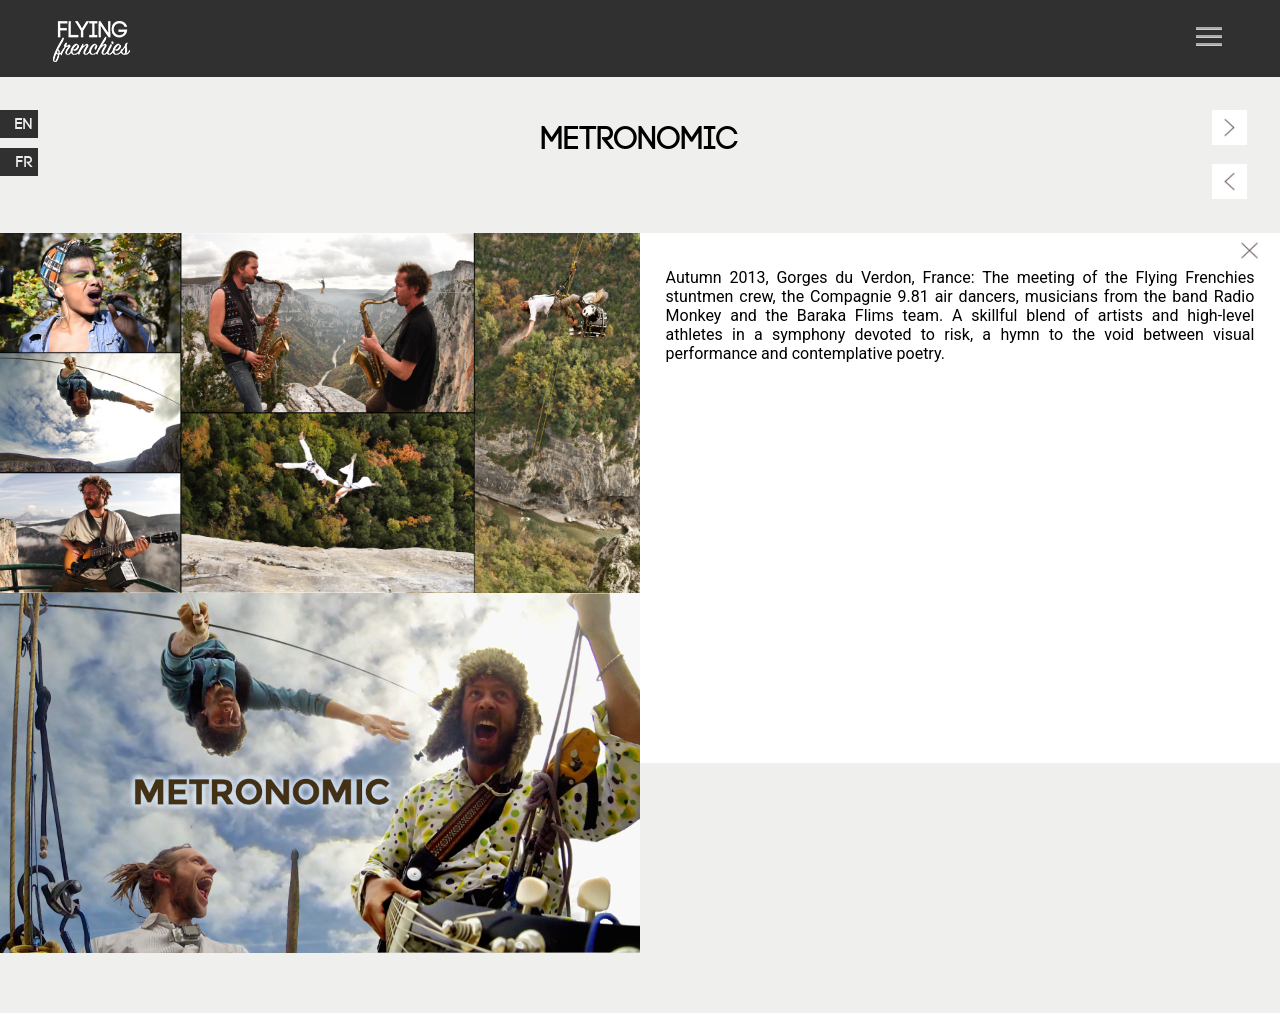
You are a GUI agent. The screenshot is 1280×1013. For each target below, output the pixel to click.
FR (24, 162)
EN (24, 124)
